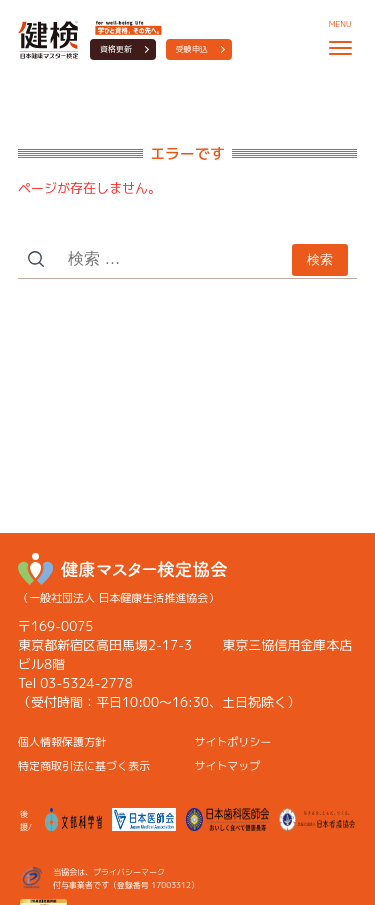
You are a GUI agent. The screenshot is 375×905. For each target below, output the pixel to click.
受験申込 (192, 49)
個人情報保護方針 (62, 742)
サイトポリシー (232, 742)
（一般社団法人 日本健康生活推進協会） (122, 579)
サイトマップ (227, 766)
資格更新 (116, 49)
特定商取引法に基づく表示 (84, 766)
